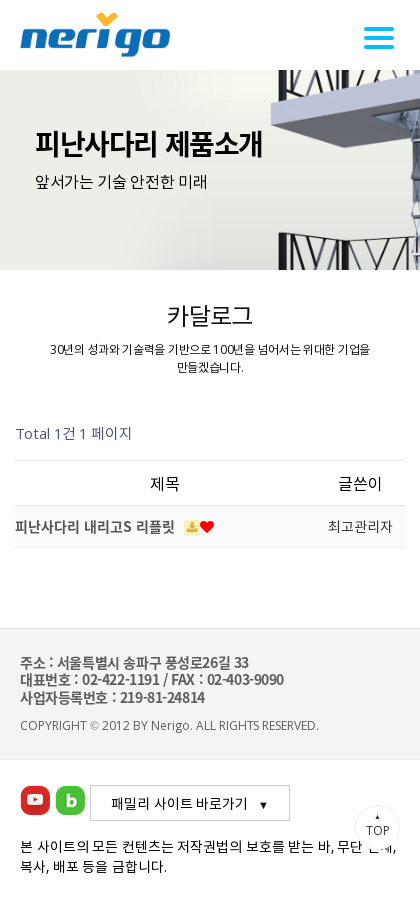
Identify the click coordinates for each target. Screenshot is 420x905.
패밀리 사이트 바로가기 (179, 803)
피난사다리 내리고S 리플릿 (97, 526)
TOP (377, 825)
